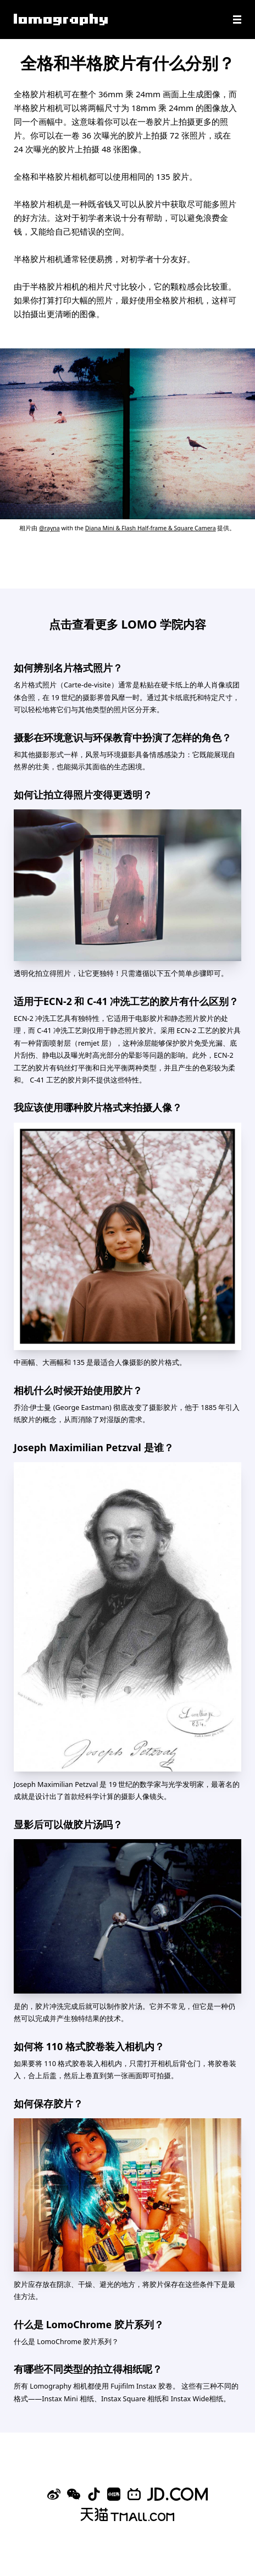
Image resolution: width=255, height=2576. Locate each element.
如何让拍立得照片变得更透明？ (83, 794)
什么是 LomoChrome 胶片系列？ (89, 2324)
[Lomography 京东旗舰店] (177, 2494)
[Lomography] (61, 19)
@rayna (49, 528)
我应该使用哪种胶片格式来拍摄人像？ (98, 1107)
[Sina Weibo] (53, 2494)
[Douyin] (94, 2494)
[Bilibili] (134, 2494)
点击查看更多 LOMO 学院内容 (127, 624)
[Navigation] (237, 19)
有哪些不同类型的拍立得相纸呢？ (88, 2368)
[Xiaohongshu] (113, 2494)
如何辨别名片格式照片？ (68, 667)
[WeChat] (73, 2494)
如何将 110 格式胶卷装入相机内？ (89, 2046)
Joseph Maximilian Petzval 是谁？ (94, 1447)
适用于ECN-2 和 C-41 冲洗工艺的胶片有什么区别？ (126, 1001)
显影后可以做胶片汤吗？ (68, 1824)
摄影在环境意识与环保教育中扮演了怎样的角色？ (122, 737)
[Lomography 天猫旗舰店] (127, 2514)
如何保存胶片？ (48, 2103)
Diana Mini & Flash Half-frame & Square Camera (150, 528)
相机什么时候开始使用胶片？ (78, 1390)
